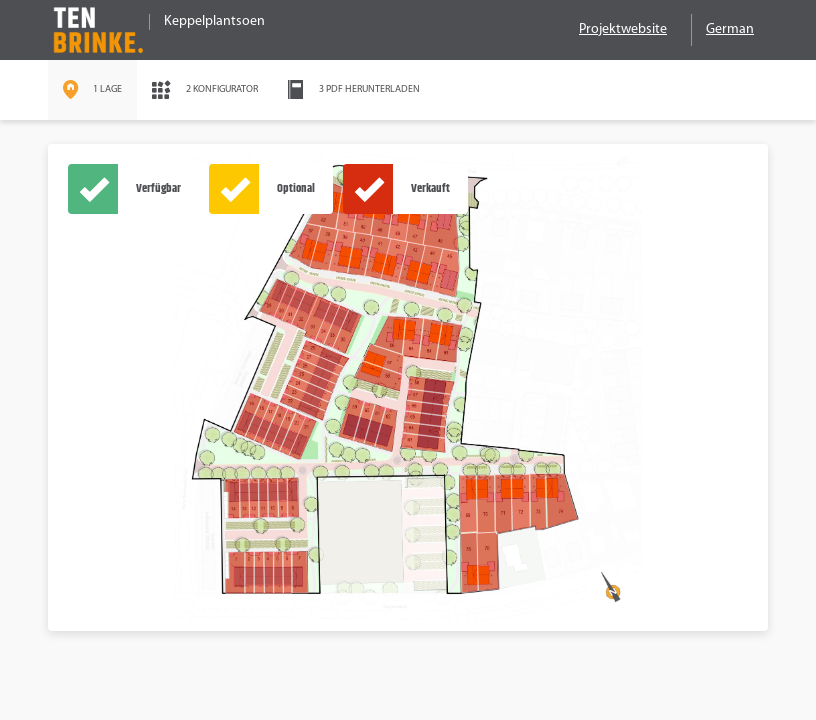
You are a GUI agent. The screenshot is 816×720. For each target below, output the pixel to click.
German (730, 29)
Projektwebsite (623, 29)
